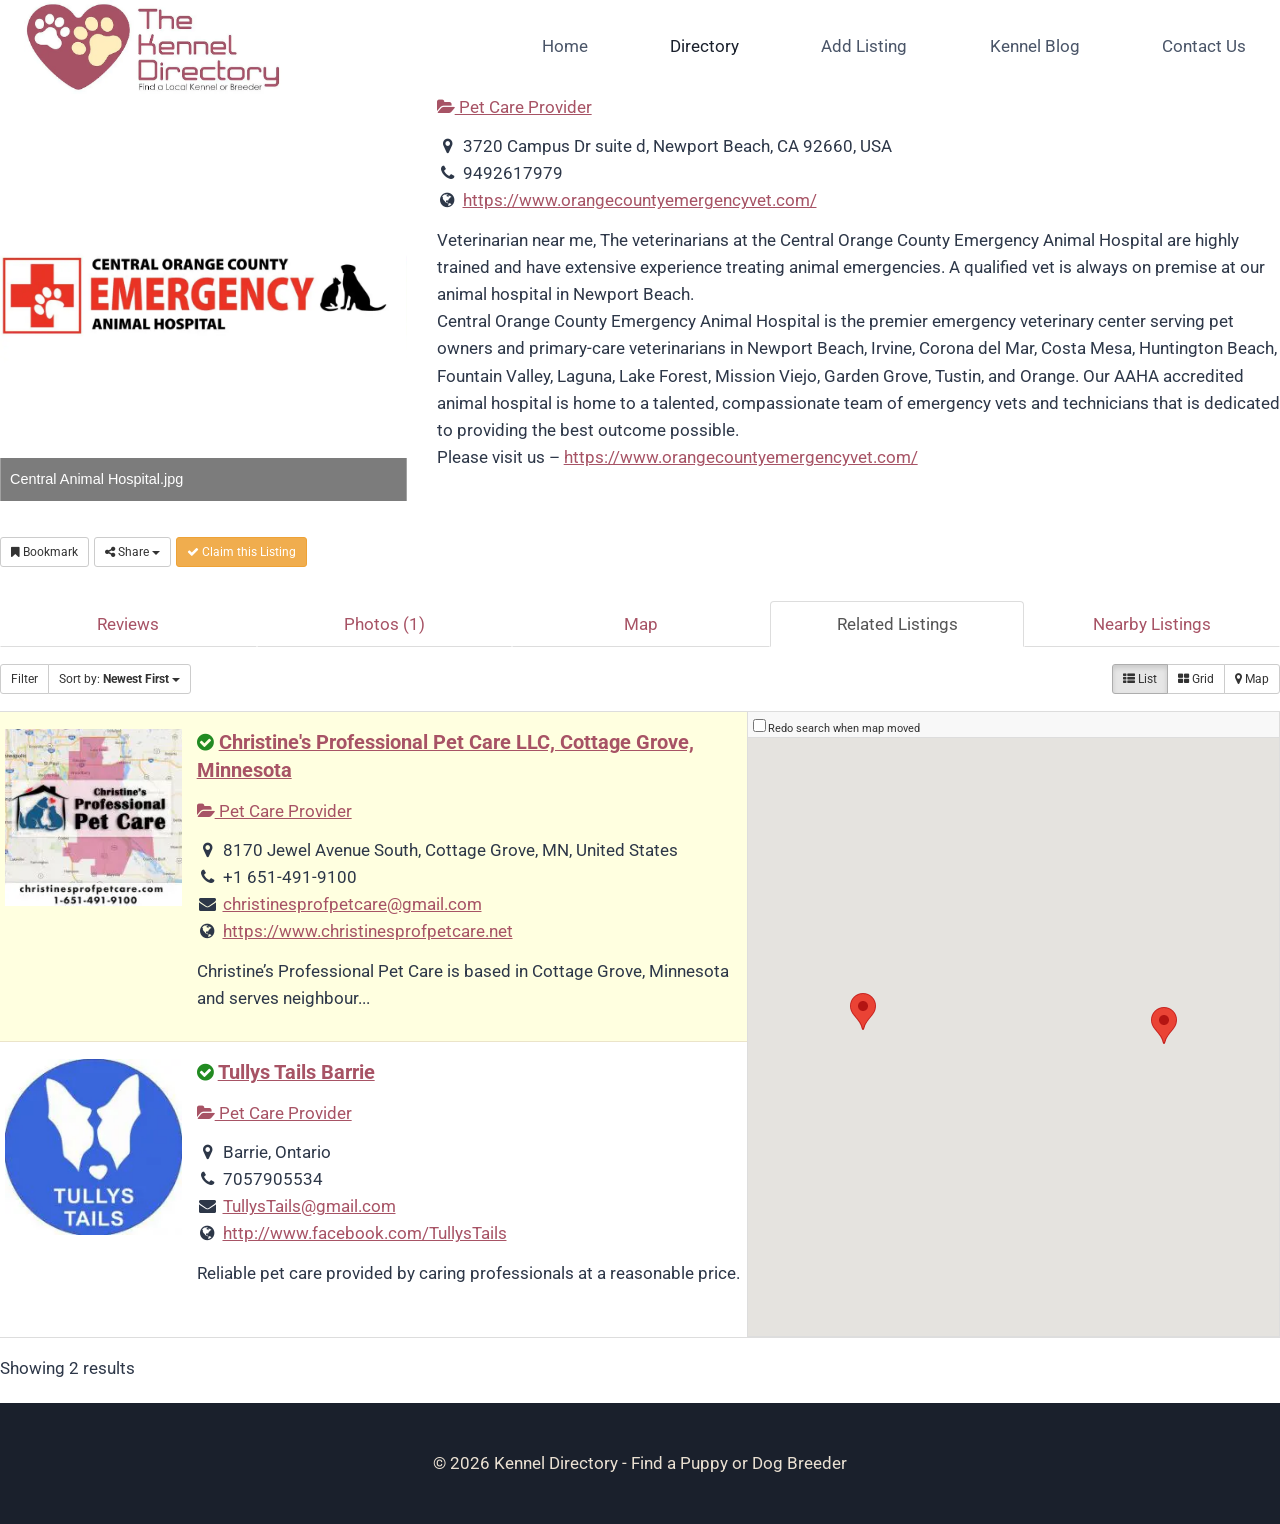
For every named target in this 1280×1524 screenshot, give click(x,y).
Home (565, 46)
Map (641, 624)
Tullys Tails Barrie (296, 1072)
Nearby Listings (1152, 624)
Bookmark (44, 552)
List (1140, 679)
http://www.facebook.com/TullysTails (365, 1233)
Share (132, 552)
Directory (704, 46)
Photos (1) (384, 624)
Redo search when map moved (844, 728)
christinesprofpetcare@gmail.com (352, 904)
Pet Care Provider (514, 107)
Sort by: (119, 679)
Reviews (128, 624)
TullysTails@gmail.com (309, 1206)
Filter (24, 679)
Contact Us (1204, 46)
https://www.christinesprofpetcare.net (368, 931)
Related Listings (897, 624)
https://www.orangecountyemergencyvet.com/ (640, 200)
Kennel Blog (1035, 46)
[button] (863, 1011)
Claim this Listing (241, 552)
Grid (1196, 679)
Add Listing (864, 46)
